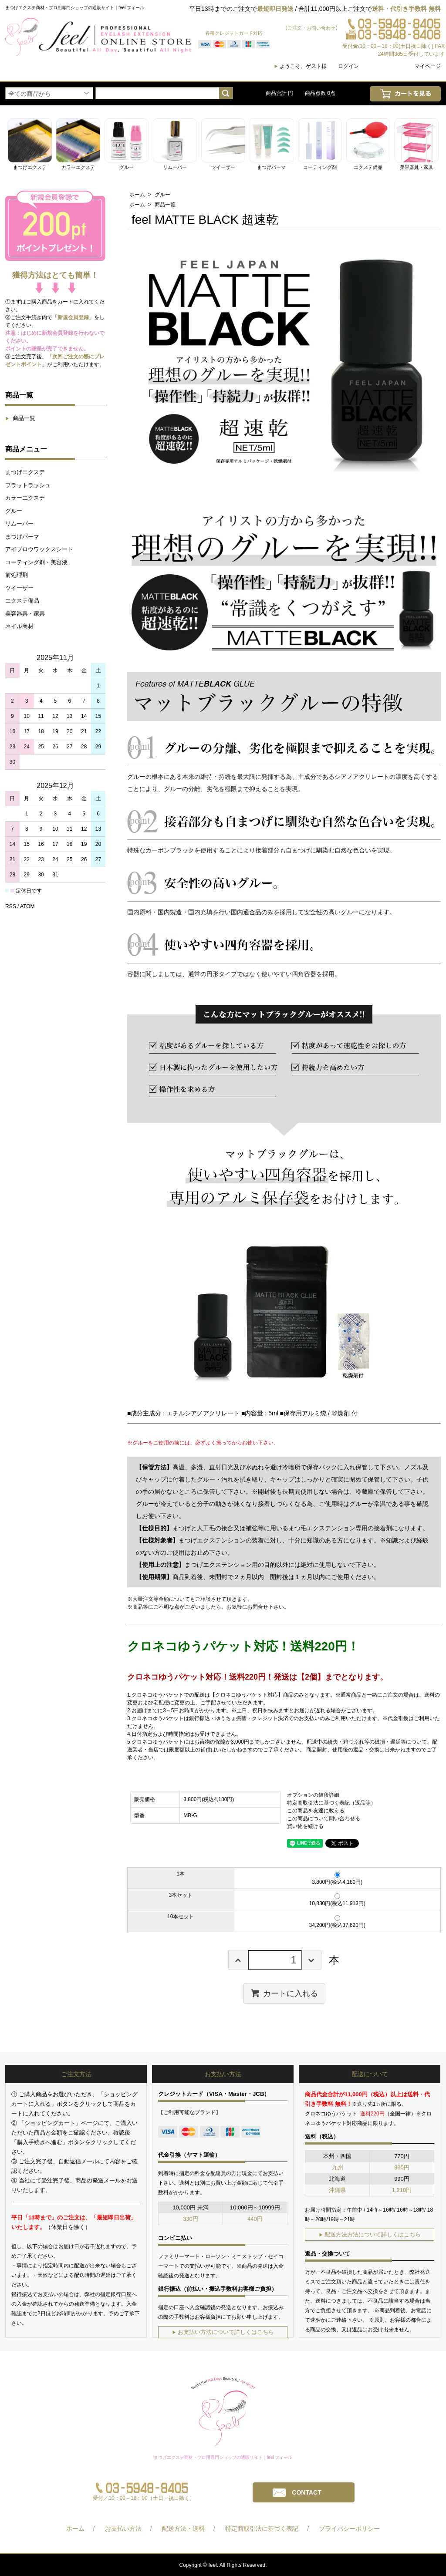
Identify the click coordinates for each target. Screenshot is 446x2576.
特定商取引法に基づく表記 (261, 2528)
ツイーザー (19, 588)
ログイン (348, 66)
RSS (10, 906)
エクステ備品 (22, 600)
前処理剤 (16, 575)
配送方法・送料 (183, 2528)
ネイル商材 (19, 626)
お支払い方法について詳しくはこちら (223, 2332)
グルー (13, 511)
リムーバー (19, 523)
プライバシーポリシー (349, 2528)
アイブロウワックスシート (39, 549)
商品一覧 (20, 418)
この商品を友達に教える (316, 1811)
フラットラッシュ (28, 485)
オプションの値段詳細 (313, 1795)
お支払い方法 (123, 2528)
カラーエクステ (25, 498)
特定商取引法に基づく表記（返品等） (331, 1803)
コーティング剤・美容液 (36, 562)
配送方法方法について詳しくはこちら (370, 2234)
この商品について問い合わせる (323, 1818)
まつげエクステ (25, 472)
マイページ (428, 66)
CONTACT (306, 2492)
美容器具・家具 (25, 613)
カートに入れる (284, 1993)
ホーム (137, 195)
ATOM (27, 906)
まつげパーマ (22, 536)
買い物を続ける (305, 1826)
